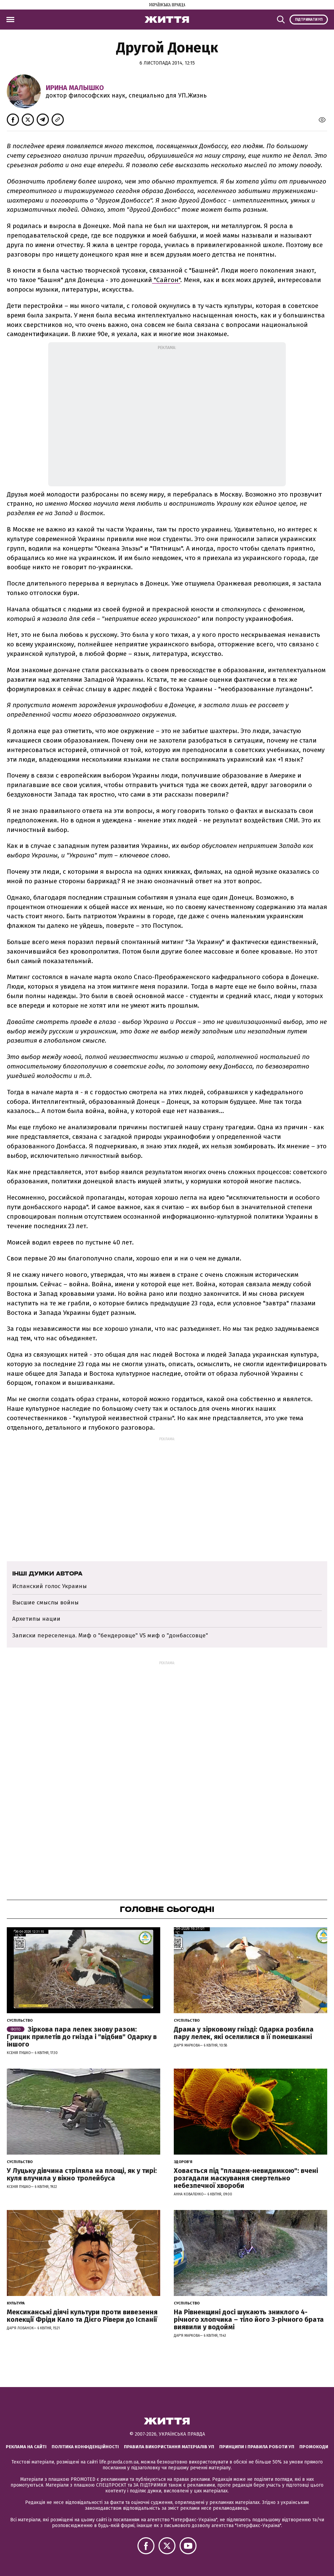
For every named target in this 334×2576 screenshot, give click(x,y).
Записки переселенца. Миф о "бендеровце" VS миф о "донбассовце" (110, 1635)
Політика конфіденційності (85, 2446)
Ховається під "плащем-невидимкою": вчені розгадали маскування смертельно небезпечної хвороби (246, 2178)
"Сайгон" (166, 280)
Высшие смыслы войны (45, 1602)
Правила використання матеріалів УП (169, 2446)
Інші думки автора (47, 1573)
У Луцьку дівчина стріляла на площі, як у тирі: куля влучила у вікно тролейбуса (82, 2174)
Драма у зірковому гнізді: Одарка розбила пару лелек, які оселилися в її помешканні (244, 2033)
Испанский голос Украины (49, 1586)
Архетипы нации (36, 1618)
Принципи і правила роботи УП (256, 2446)
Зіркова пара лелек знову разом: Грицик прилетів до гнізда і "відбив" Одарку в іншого (82, 2036)
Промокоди (313, 2446)
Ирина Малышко (75, 88)
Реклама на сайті (26, 2446)
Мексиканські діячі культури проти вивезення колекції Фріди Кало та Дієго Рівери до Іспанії (82, 2315)
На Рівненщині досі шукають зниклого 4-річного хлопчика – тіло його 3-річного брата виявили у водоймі (249, 2319)
